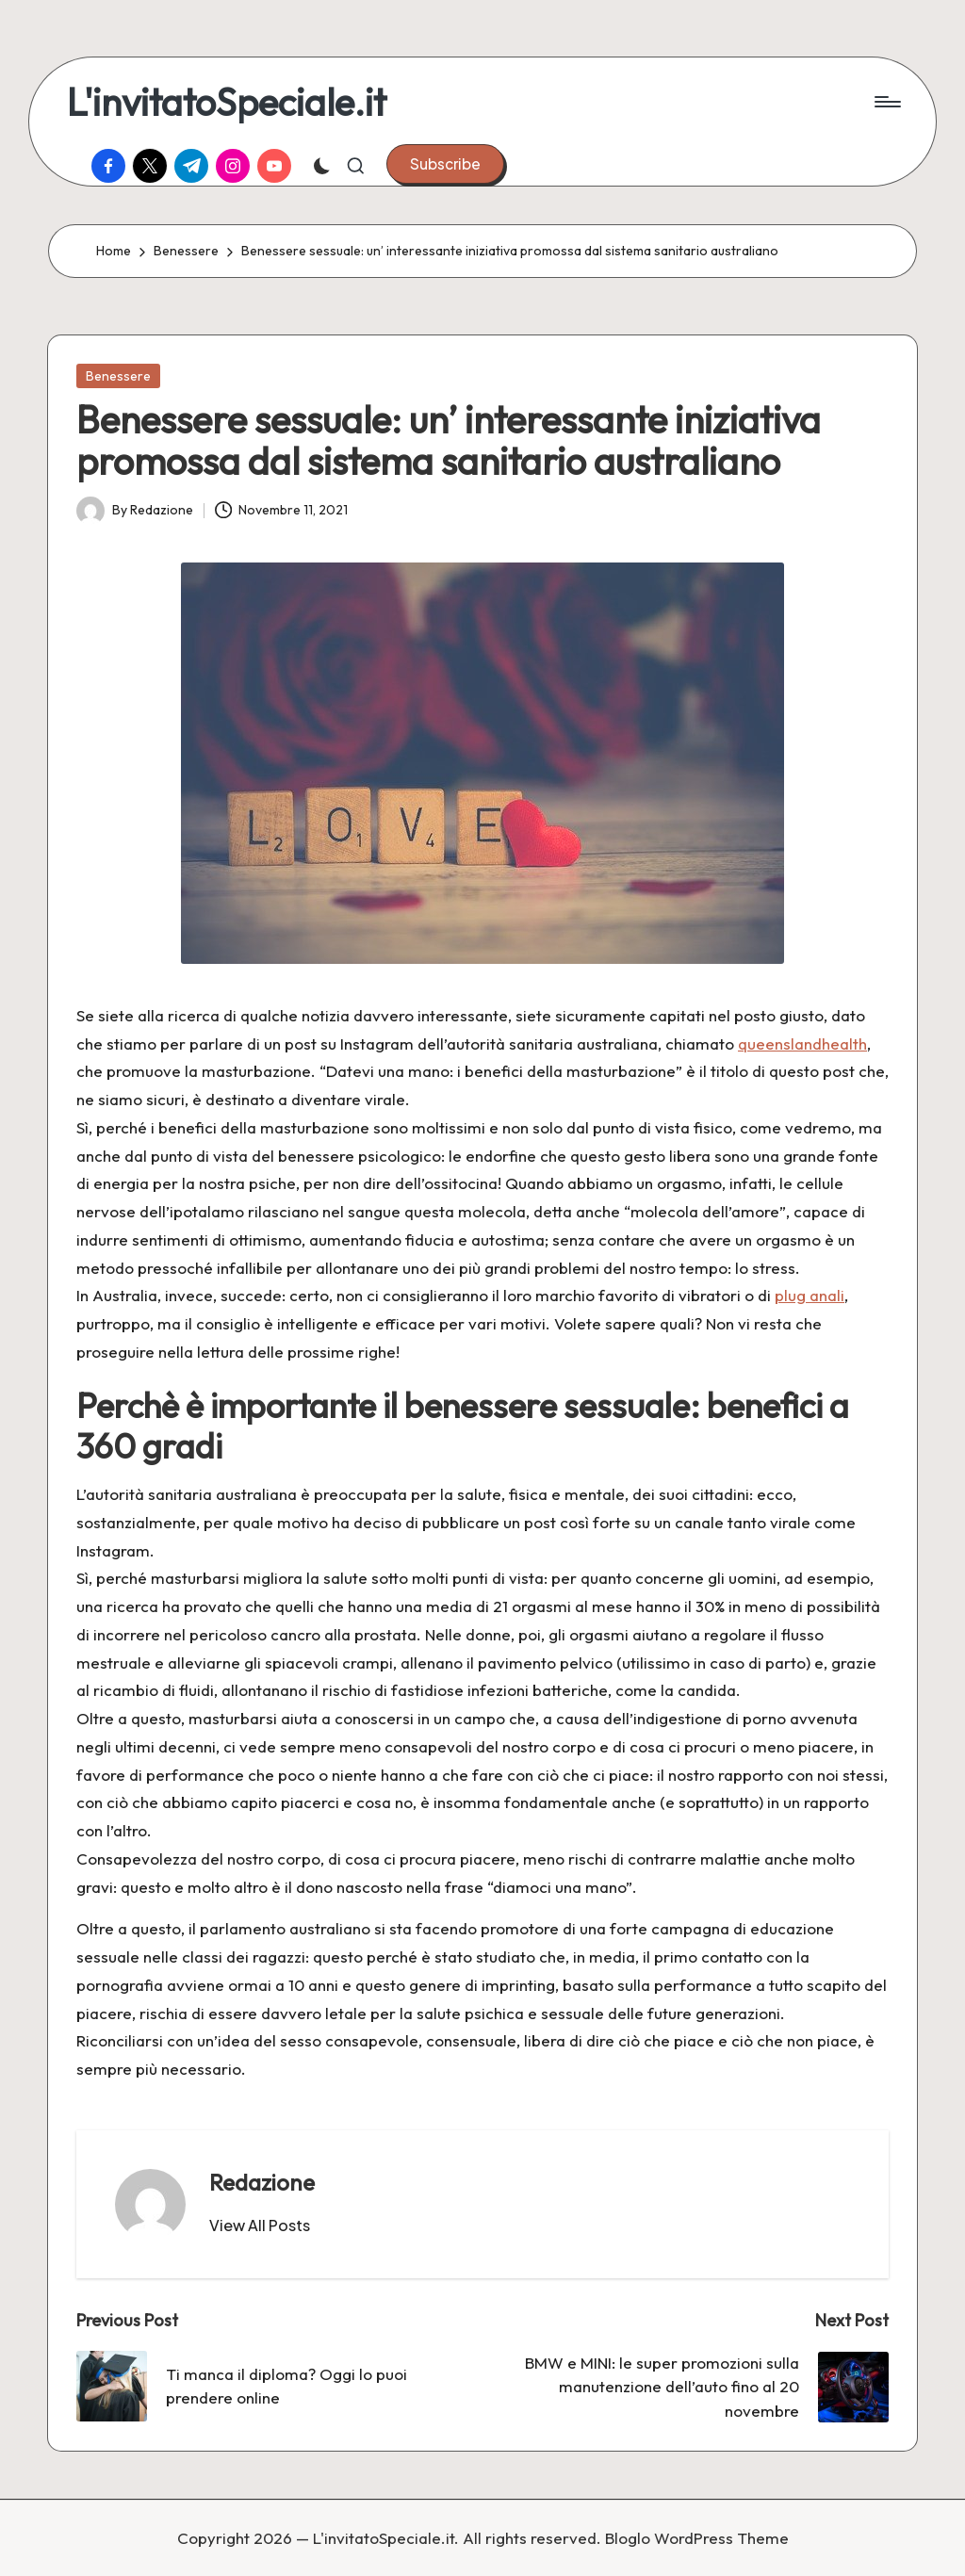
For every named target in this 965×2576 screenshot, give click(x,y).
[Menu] (886, 101)
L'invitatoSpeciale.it (226, 101)
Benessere (118, 375)
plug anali (809, 1295)
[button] (445, 164)
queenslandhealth (802, 1043)
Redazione (262, 2182)
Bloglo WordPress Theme (697, 2538)
